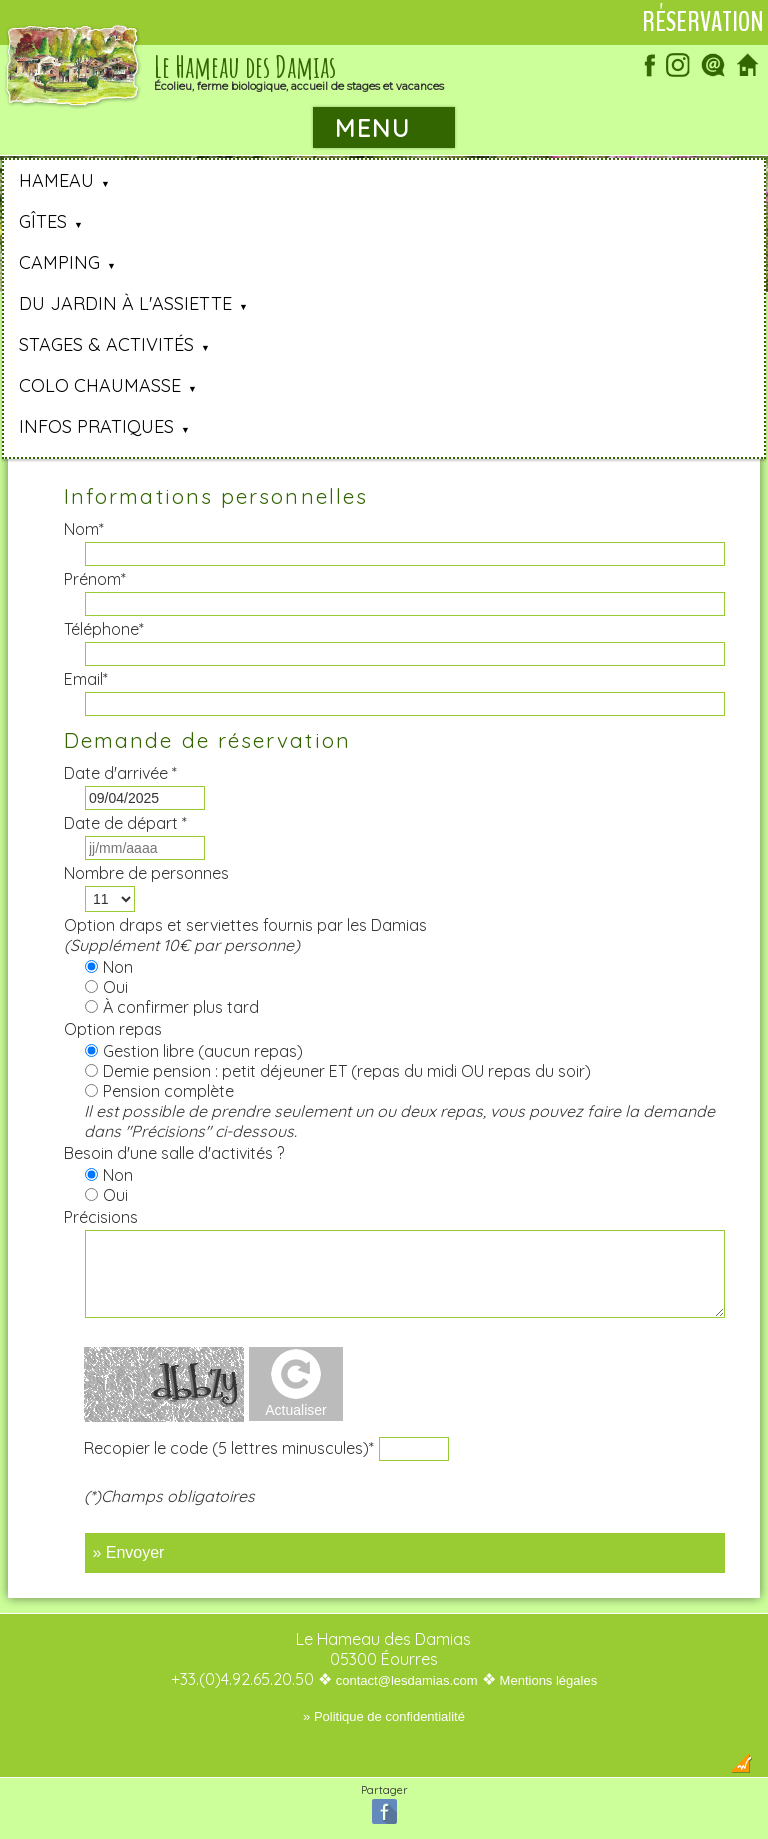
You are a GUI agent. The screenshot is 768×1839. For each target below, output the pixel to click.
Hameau (56, 180)
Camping (59, 262)
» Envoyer (128, 1552)
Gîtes (43, 221)
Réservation (703, 22)
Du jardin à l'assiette (125, 303)
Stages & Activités (106, 344)
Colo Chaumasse (100, 385)
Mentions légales (549, 1680)
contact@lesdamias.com (407, 1680)
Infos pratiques (96, 426)
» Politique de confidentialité (384, 1716)
